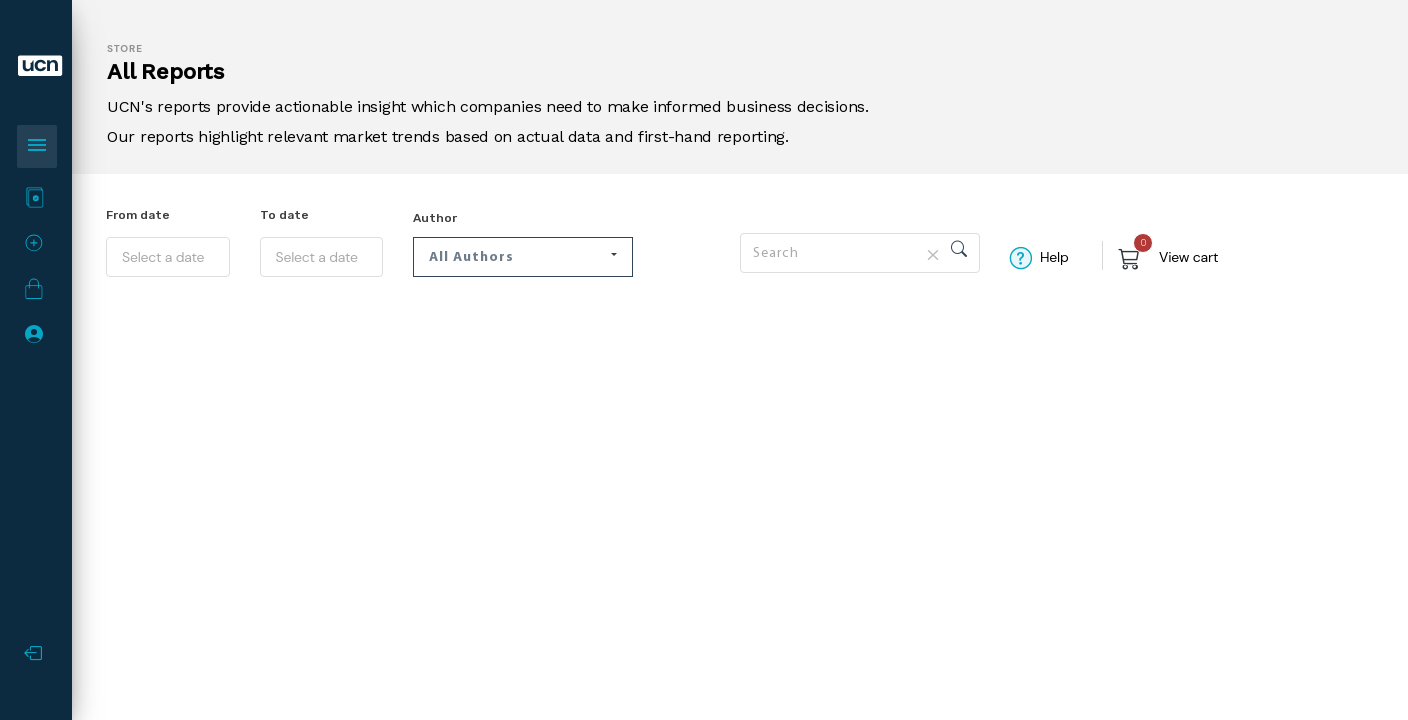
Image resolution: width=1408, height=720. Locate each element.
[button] (523, 257)
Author (435, 218)
